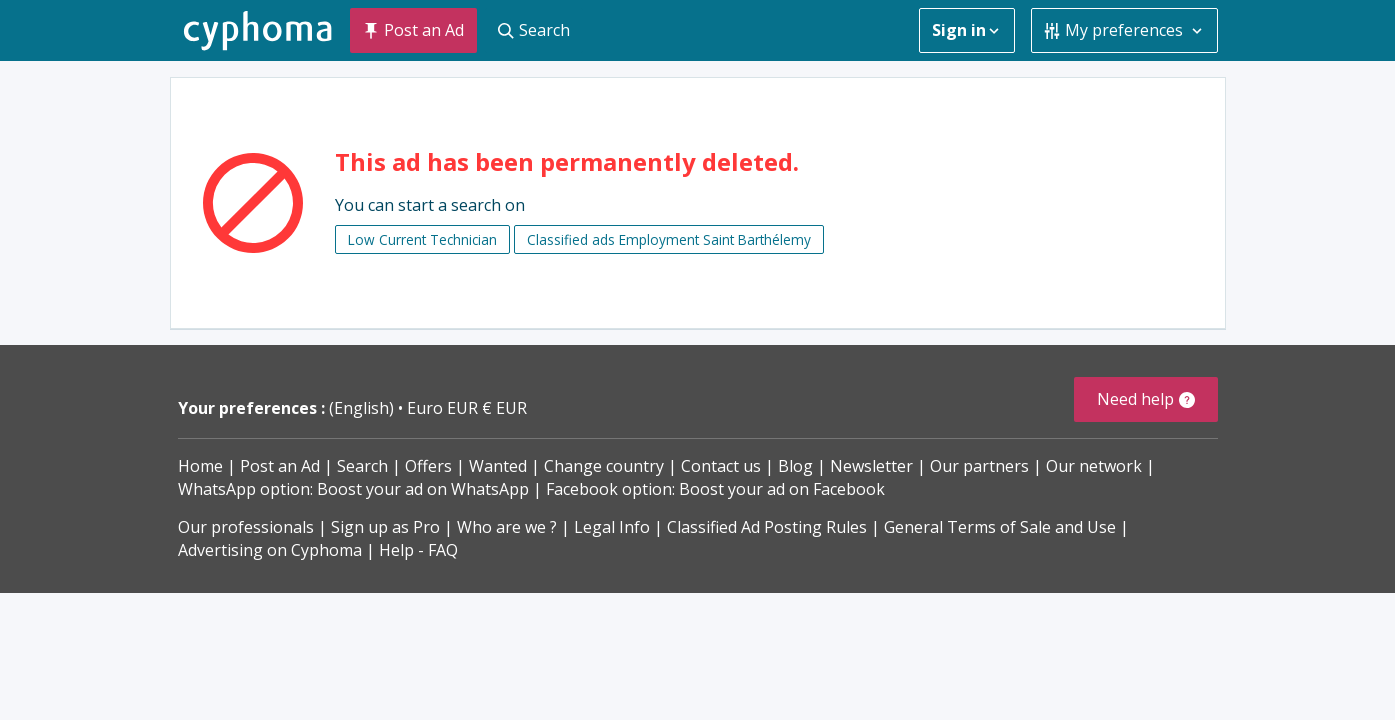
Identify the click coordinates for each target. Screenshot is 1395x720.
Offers (428, 466)
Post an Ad (280, 466)
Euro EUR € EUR (467, 408)
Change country (604, 466)
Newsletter (871, 466)
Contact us (721, 466)
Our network (1094, 466)
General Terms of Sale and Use (1000, 527)
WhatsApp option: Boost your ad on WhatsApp (353, 489)
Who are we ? (507, 527)
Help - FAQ (418, 550)
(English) (363, 408)
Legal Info (612, 527)
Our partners (979, 466)
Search (362, 466)
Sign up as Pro (385, 527)
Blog (795, 466)
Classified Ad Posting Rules (767, 527)
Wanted (498, 466)
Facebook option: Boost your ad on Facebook (715, 489)
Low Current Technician (422, 239)
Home (200, 466)
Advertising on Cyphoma (270, 550)
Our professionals (246, 527)
